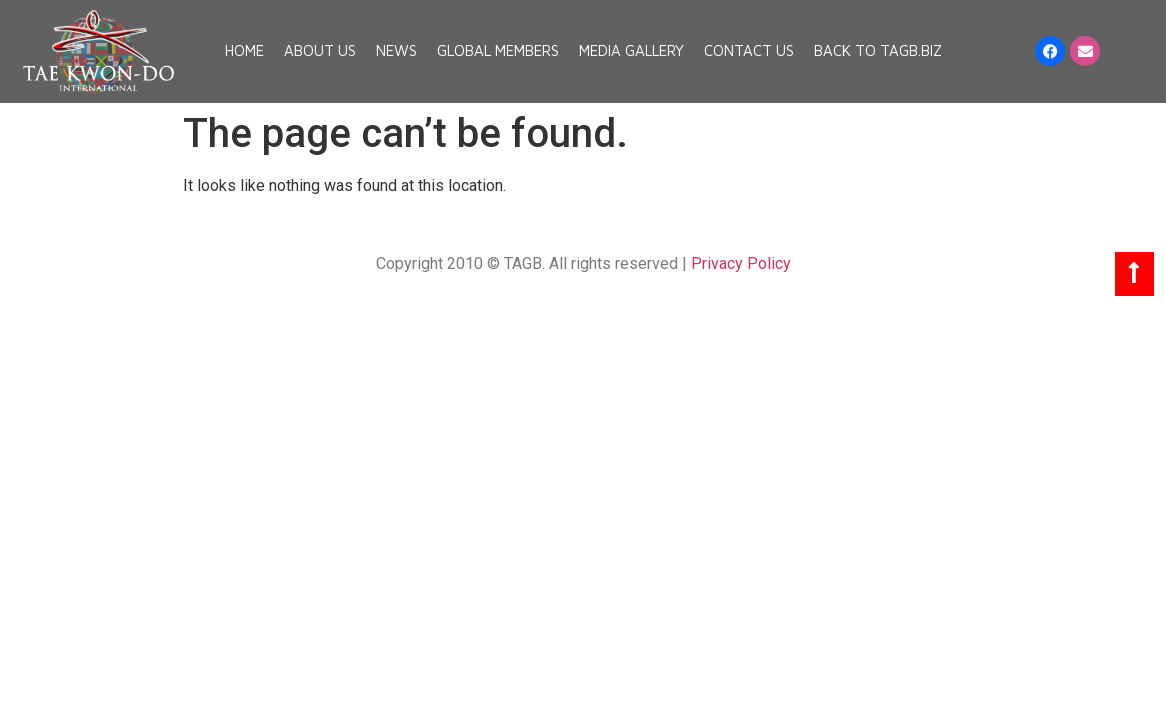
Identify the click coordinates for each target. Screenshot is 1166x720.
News (396, 50)
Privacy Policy (741, 263)
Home (244, 50)
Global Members (498, 50)
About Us (320, 50)
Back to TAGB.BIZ (878, 50)
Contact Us (749, 50)
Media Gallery (631, 50)
